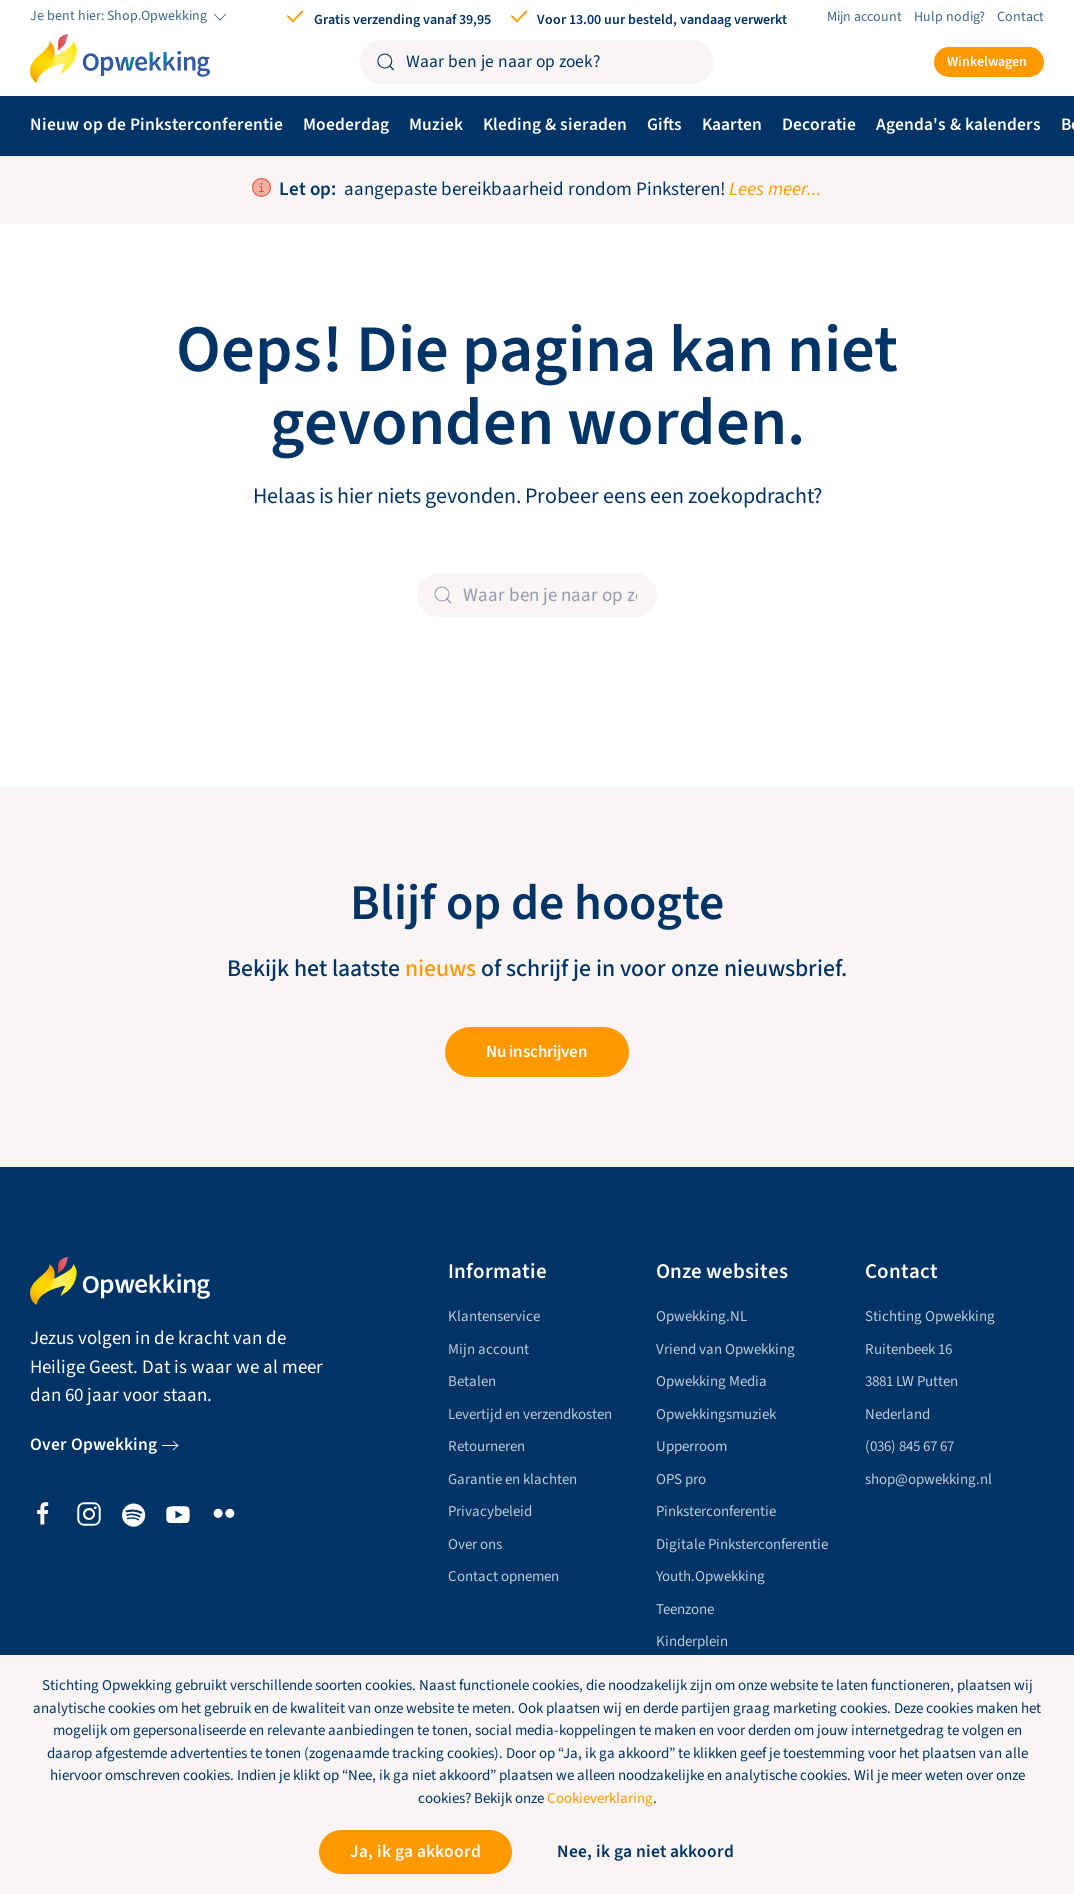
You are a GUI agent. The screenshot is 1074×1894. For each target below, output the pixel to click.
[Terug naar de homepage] (120, 59)
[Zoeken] (537, 62)
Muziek (436, 124)
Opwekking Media (711, 1381)
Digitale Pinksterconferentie (742, 1544)
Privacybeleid (490, 1511)
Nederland (897, 1414)
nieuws (440, 969)
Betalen (472, 1381)
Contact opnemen (503, 1576)
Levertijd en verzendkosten (530, 1414)
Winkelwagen (987, 62)
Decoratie (819, 124)
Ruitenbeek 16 (908, 1349)
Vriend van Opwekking (725, 1349)
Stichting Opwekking (930, 1316)
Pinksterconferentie (716, 1511)
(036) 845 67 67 (909, 1446)
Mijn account (864, 17)
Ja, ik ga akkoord (415, 1851)
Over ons (475, 1544)
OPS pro (681, 1479)
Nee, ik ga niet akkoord (645, 1851)
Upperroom (691, 1446)
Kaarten (732, 124)
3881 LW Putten (911, 1381)
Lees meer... (775, 189)
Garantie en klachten (512, 1479)
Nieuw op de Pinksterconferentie (156, 124)
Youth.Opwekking (710, 1576)
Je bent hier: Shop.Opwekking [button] (130, 17)
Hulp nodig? (949, 17)
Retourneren (486, 1446)
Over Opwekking (93, 1444)
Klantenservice (494, 1316)
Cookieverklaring (600, 1798)
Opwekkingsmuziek (716, 1414)
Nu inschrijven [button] (537, 1052)
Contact (1020, 17)
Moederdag (346, 124)
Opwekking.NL (701, 1316)
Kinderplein (692, 1641)
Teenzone (685, 1609)
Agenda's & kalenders (958, 124)
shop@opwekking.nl (928, 1479)
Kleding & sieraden (555, 124)
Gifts (664, 124)
